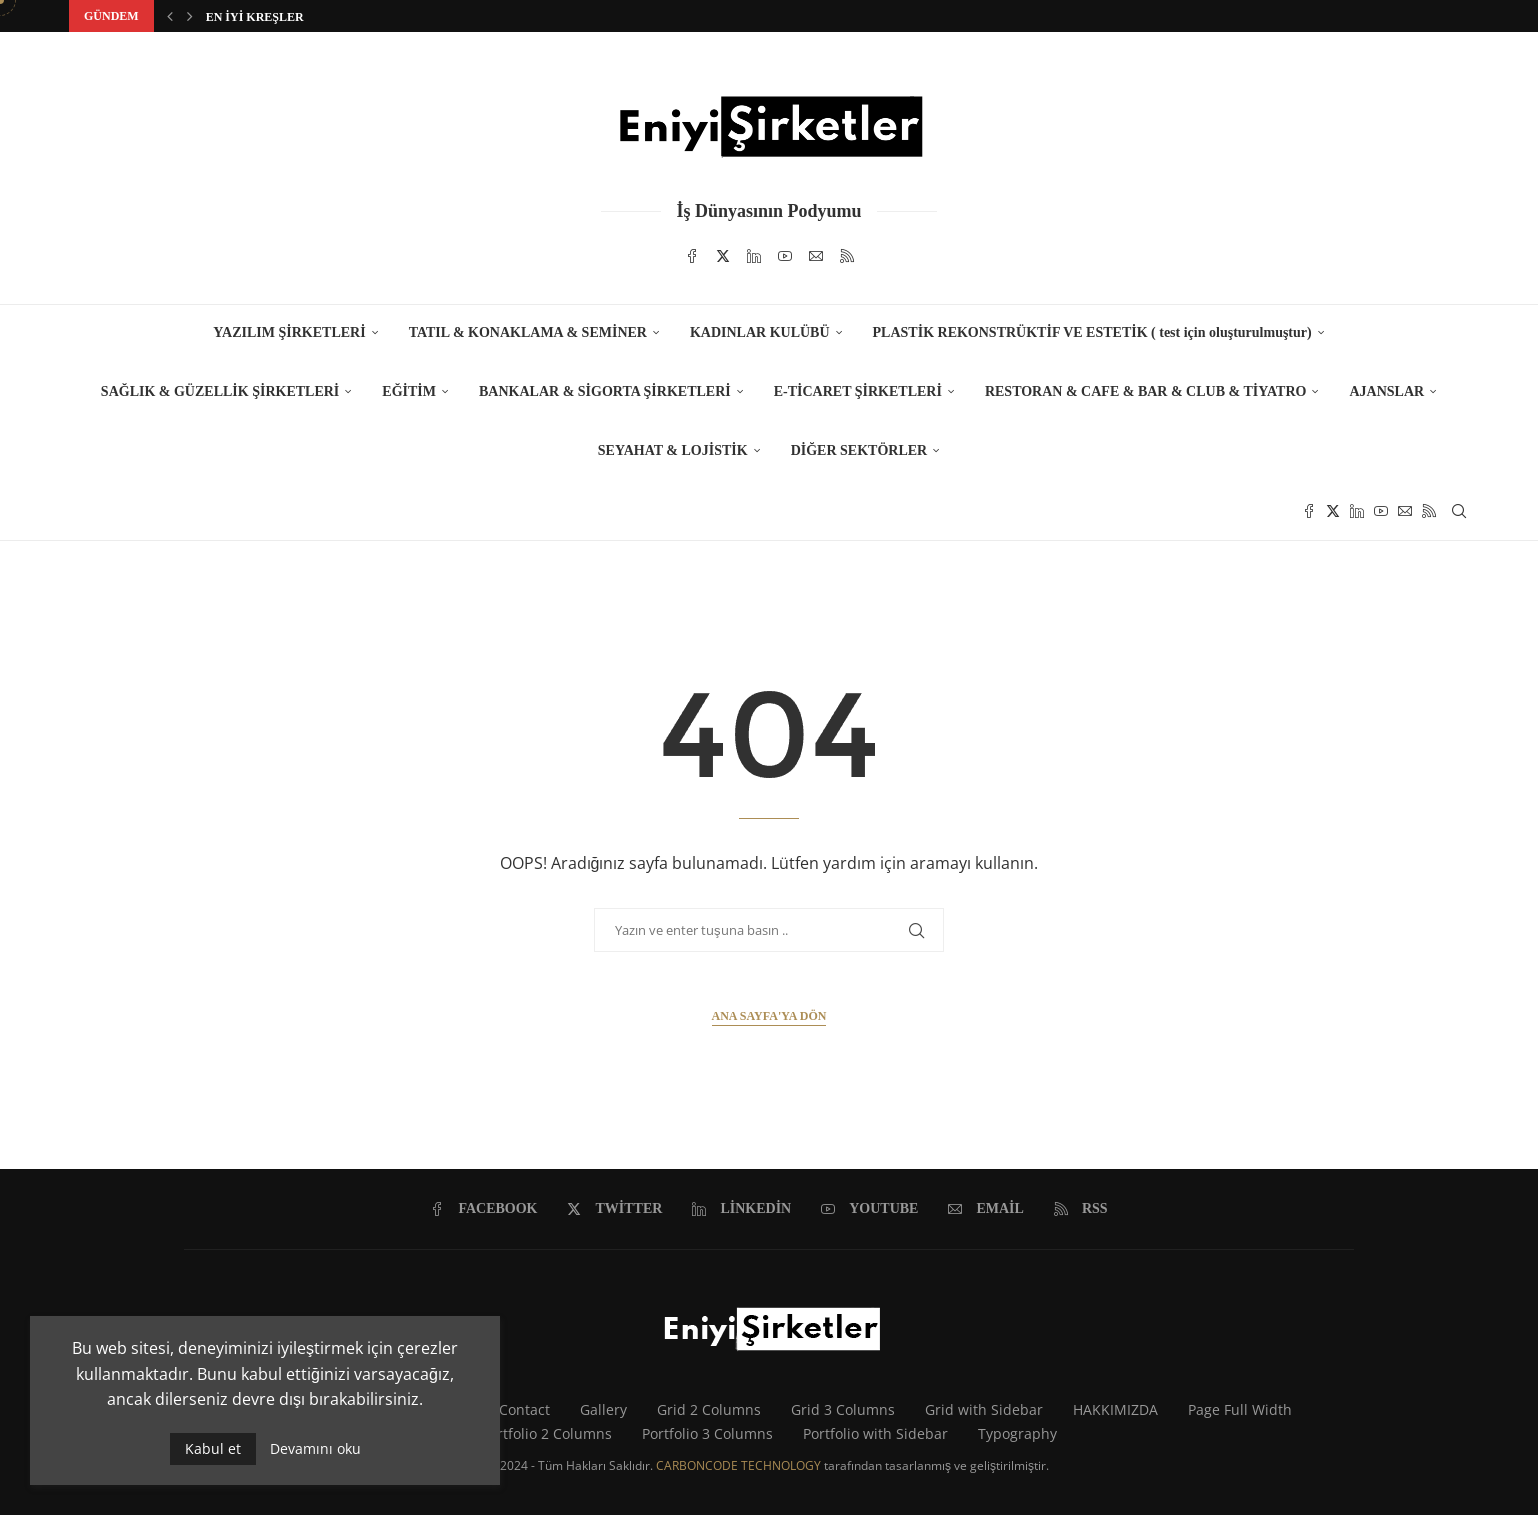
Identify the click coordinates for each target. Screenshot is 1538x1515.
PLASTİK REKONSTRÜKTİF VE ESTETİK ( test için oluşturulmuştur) (1092, 332)
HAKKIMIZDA (1115, 1409)
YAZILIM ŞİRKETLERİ (289, 332)
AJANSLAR (1386, 391)
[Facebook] (692, 256)
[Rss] (847, 256)
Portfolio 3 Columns (707, 1433)
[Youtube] (785, 256)
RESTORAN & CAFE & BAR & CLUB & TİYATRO (1146, 391)
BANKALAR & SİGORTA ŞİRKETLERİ (605, 391)
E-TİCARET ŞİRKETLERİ (858, 391)
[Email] (816, 256)
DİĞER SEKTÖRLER (859, 450)
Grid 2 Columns (709, 1409)
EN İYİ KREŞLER (255, 17)
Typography (1017, 1433)
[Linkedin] (754, 256)
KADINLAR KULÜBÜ (760, 332)
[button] (170, 16)
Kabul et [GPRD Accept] (213, 1448)
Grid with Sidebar (984, 1409)
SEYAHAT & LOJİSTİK (673, 450)
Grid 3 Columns (843, 1409)
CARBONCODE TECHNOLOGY (738, 1465)
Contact (524, 1409)
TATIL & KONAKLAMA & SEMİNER (528, 332)
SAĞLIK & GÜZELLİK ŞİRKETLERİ (220, 391)
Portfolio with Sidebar (875, 1433)
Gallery (603, 1409)
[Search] (1459, 511)
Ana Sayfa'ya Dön (769, 1016)
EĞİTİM (409, 391)
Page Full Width (1240, 1409)
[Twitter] (723, 256)
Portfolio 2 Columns (546, 1433)
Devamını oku (315, 1449)
